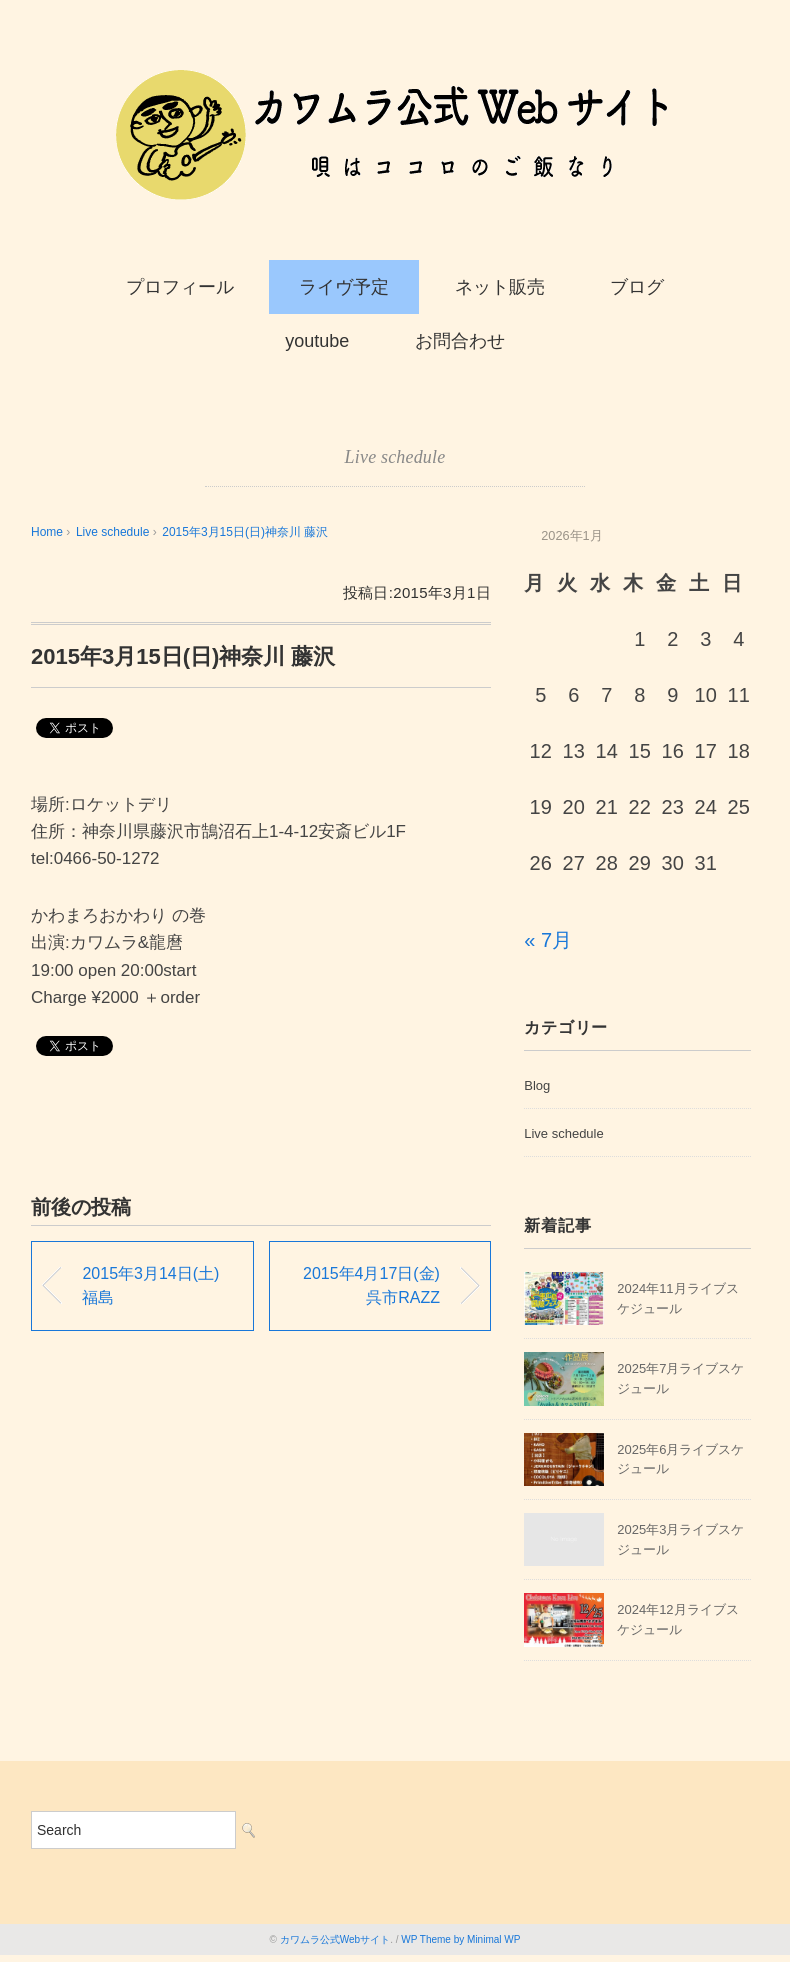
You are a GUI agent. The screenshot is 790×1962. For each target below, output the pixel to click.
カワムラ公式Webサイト (335, 1939)
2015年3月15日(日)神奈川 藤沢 (245, 532)
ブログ (637, 287)
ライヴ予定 (344, 287)
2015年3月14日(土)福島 (150, 1285)
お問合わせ (460, 341)
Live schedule (395, 457)
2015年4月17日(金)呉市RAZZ (371, 1285)
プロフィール (180, 287)
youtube (317, 341)
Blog (537, 1085)
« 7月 (548, 940)
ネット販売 (500, 287)
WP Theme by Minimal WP (460, 1939)
